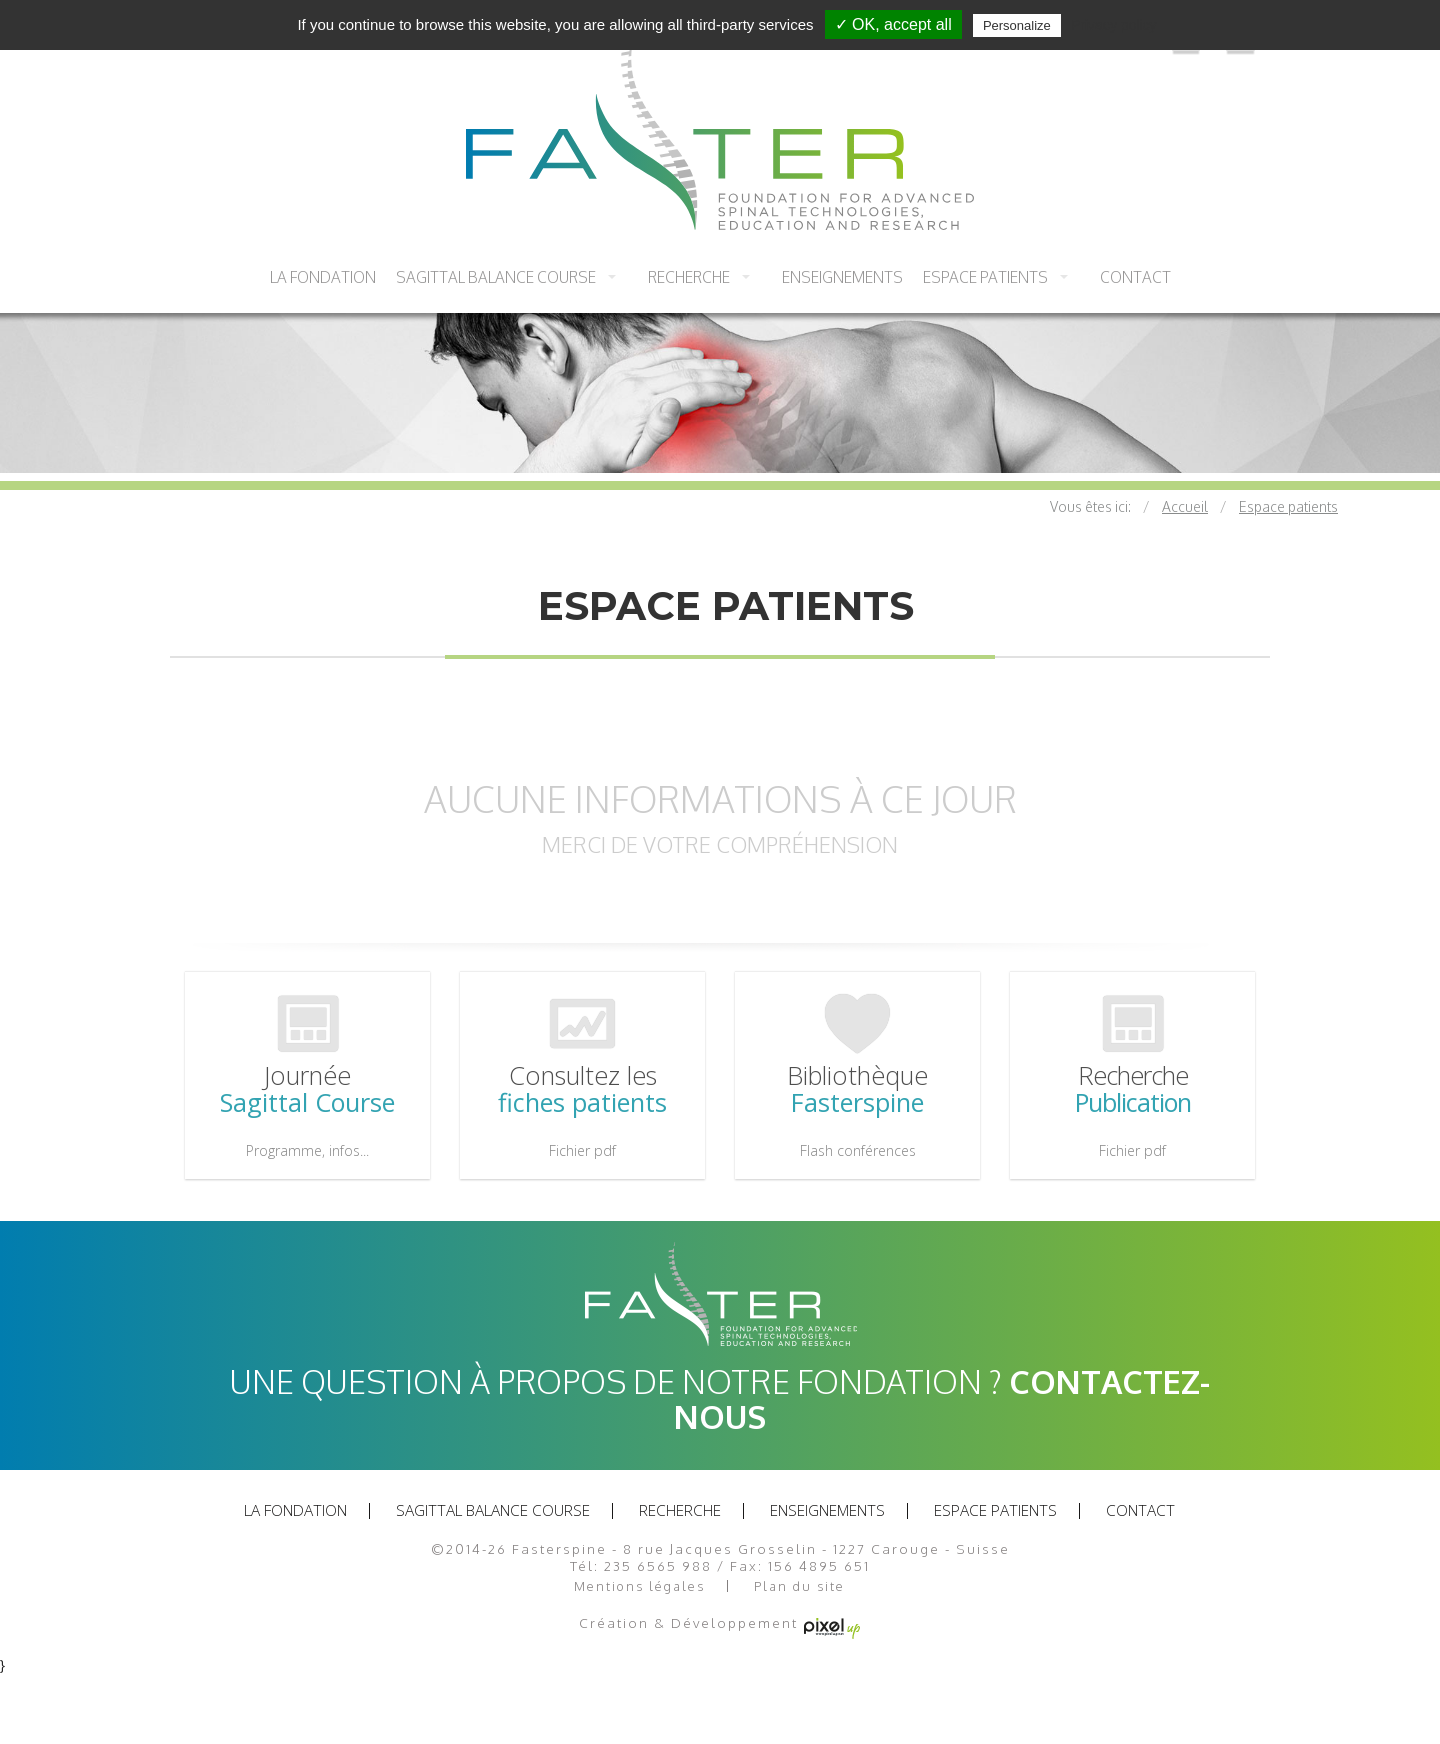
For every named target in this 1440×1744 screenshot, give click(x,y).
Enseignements (842, 277)
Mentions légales (639, 1586)
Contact (1135, 277)
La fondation (323, 277)
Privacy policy (1114, 25)
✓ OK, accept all (893, 24)
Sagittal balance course (496, 277)
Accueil (1185, 506)
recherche (689, 277)
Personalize (1017, 25)
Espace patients (985, 277)
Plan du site (799, 1586)
